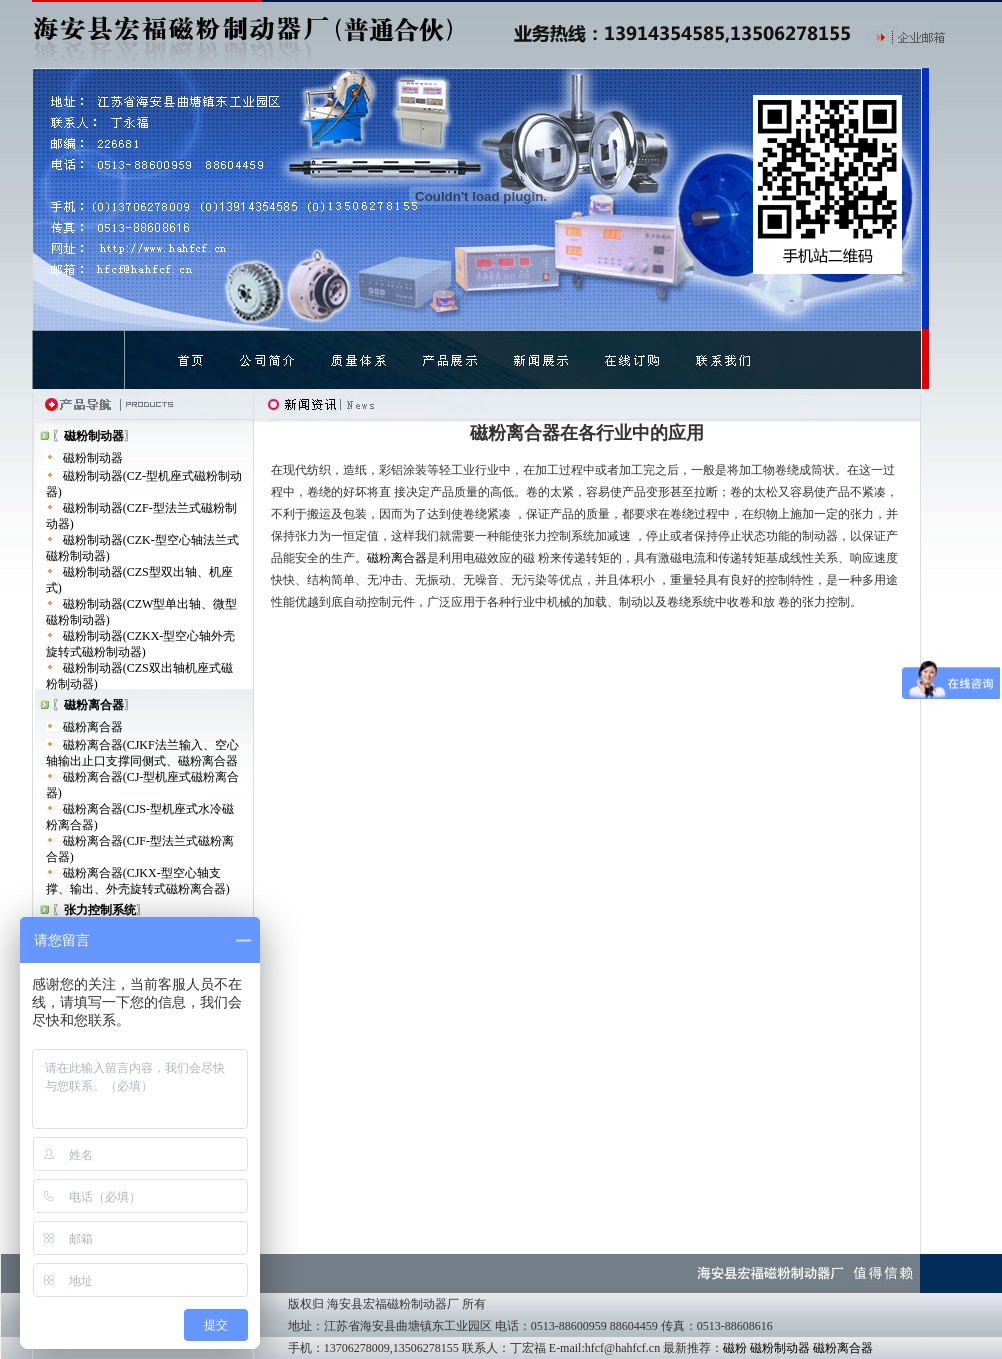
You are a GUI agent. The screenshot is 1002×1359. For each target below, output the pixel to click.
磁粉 (735, 1348)
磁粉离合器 (93, 727)
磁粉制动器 (93, 458)
